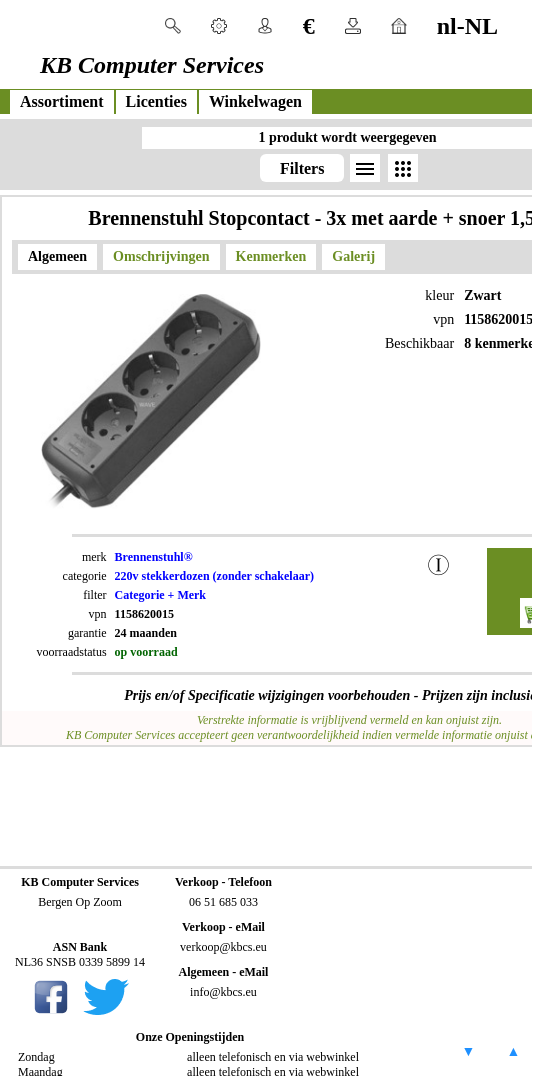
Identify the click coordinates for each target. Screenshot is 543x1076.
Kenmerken (271, 256)
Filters (302, 168)
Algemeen (57, 256)
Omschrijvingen (161, 256)
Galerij (353, 256)
